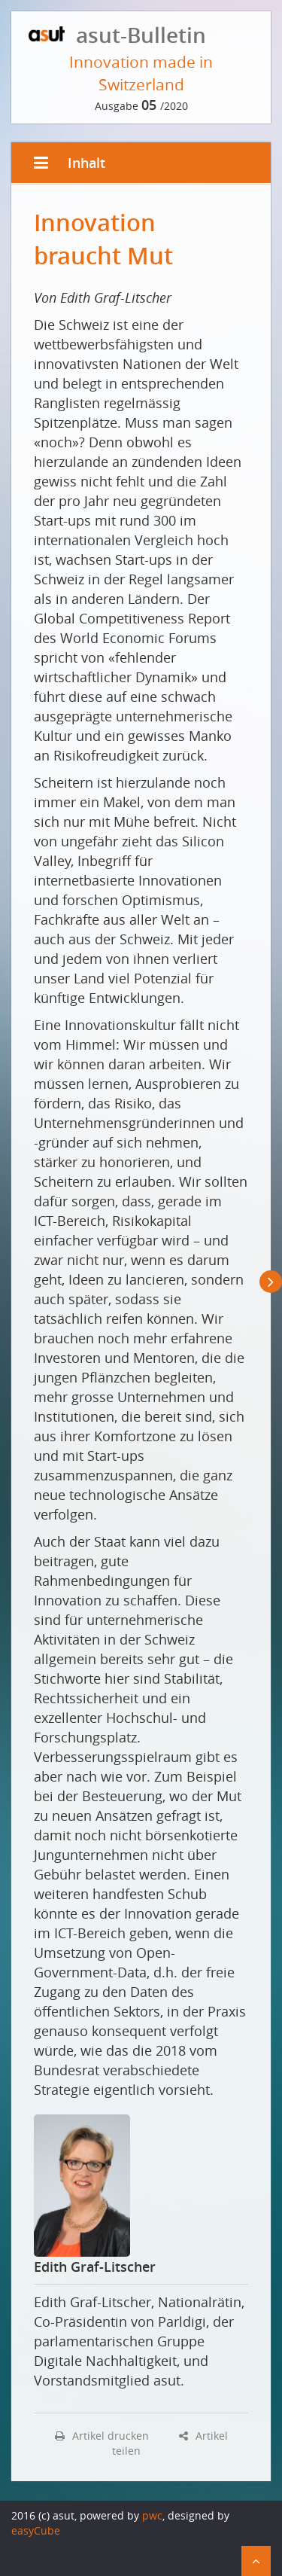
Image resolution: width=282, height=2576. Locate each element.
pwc (152, 2515)
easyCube (35, 2530)
